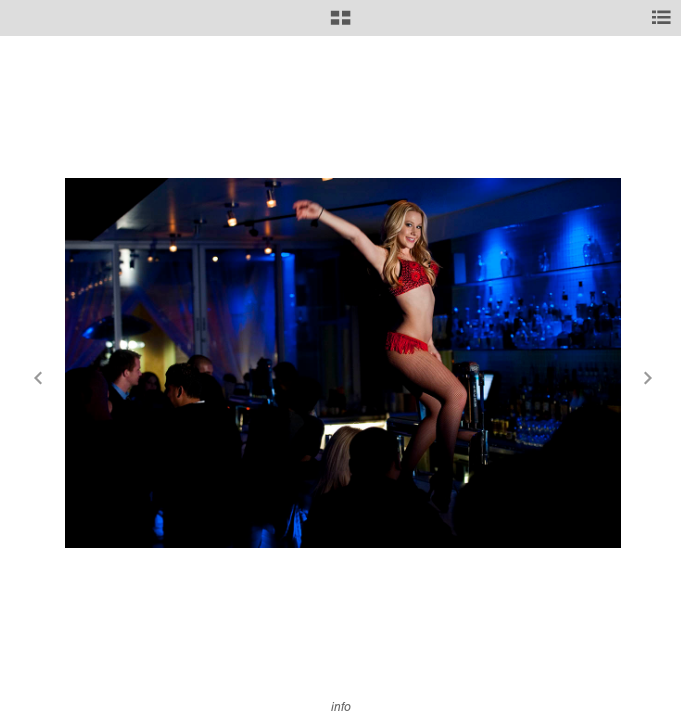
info (341, 706)
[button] (340, 25)
